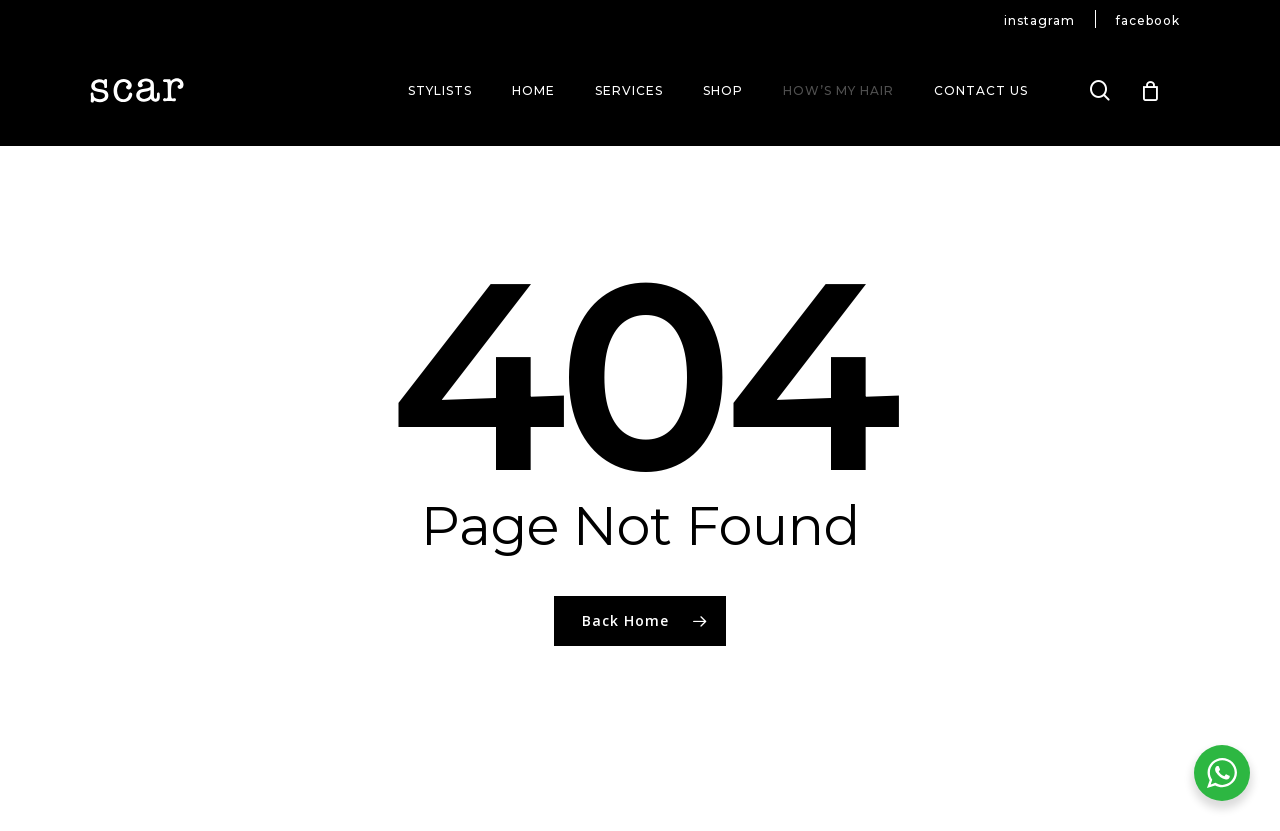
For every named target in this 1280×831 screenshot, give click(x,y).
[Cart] (1151, 91)
